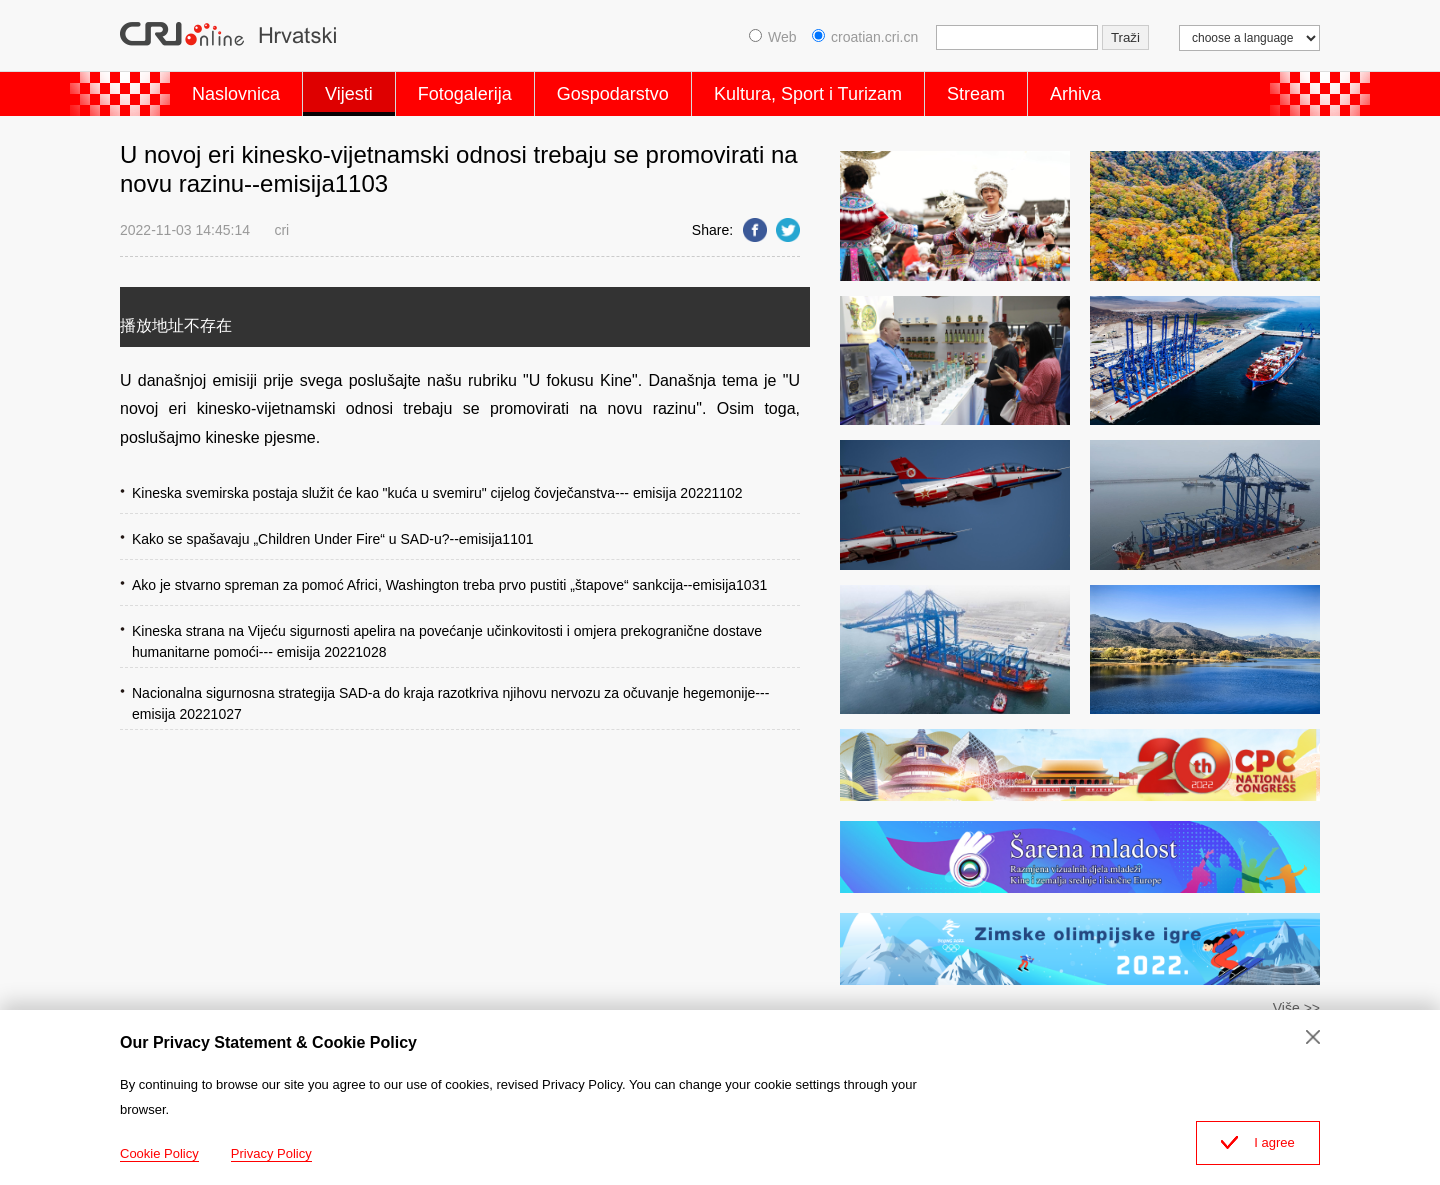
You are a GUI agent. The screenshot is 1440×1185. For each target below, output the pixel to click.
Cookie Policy (159, 1153)
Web (773, 37)
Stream (976, 94)
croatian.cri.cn (865, 37)
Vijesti (349, 94)
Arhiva (1075, 94)
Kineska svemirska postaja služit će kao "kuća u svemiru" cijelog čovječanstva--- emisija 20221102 (437, 493)
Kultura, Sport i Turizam (808, 94)
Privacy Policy (271, 1153)
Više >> (1296, 1008)
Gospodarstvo (613, 94)
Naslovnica (236, 94)
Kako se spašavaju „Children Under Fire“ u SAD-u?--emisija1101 (333, 539)
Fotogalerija (465, 94)
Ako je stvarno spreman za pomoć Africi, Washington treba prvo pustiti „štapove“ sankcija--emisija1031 (449, 585)
